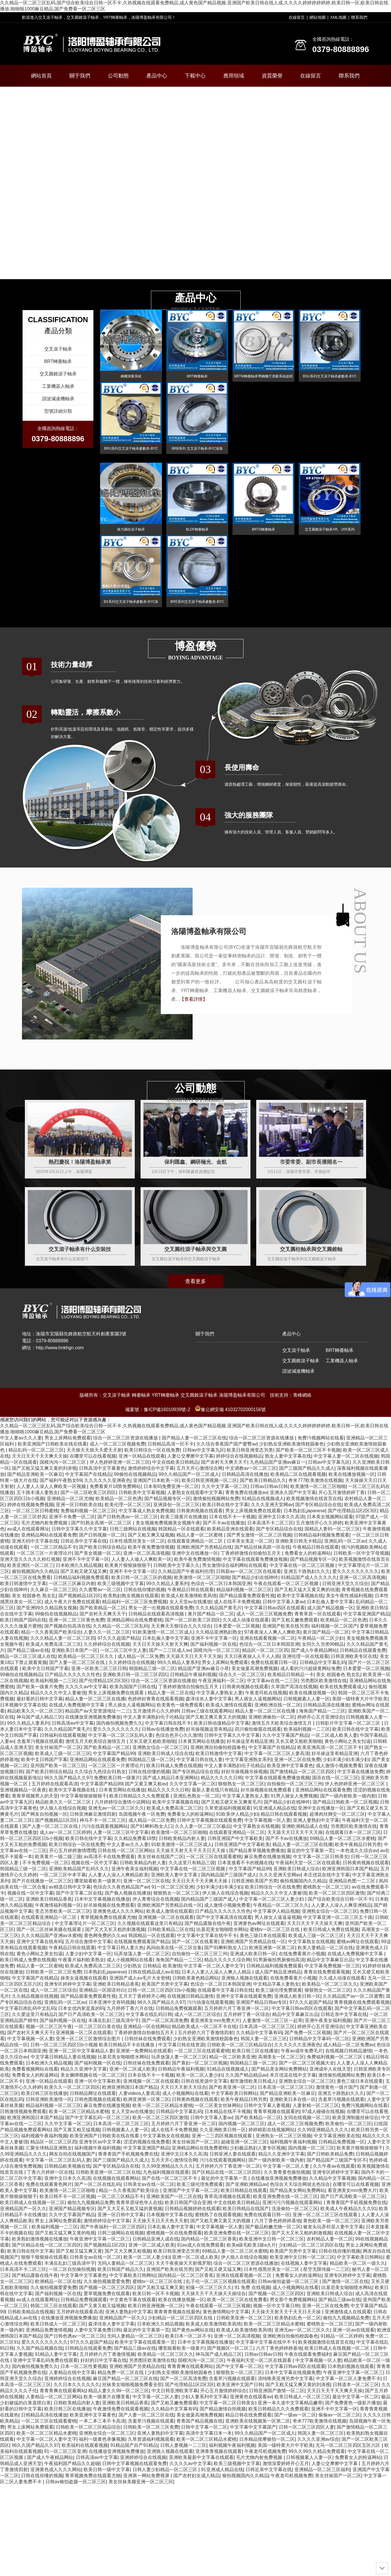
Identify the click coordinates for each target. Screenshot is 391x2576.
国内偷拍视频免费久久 (119, 1723)
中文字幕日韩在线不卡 (168, 1723)
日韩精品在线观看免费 (363, 1650)
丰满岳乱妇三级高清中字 (113, 2020)
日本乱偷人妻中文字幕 (330, 1601)
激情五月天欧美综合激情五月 (282, 1723)
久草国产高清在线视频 (294, 1686)
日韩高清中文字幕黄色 (102, 1468)
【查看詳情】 (193, 999)
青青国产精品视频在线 (199, 2421)
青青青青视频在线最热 (177, 2311)
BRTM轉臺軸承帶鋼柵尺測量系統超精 (263, 376)
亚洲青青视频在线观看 (219, 2451)
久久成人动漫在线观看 (246, 1619)
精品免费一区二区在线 (121, 2372)
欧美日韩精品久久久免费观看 (140, 1795)
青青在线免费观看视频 (327, 1971)
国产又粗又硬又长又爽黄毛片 (231, 1802)
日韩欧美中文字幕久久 (176, 1565)
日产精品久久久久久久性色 (72, 1674)
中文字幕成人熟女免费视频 (146, 1510)
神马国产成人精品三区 (39, 1717)
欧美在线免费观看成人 (343, 1686)
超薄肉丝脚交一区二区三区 (337, 1814)
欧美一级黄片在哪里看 (107, 2396)
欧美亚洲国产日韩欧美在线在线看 (52, 1443)
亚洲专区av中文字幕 (100, 2141)
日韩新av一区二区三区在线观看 (248, 1571)
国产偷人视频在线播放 (128, 1893)
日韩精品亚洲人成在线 (155, 2238)
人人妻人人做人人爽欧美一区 (141, 1559)
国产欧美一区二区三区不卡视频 (308, 1450)
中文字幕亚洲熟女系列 (248, 1759)
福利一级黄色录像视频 (102, 2439)
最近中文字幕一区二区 (355, 2396)
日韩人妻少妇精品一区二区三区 (165, 2469)
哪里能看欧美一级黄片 (97, 1880)
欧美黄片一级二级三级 (58, 1856)
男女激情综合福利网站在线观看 (234, 1565)
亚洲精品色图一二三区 (352, 1880)
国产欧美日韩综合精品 (102, 1547)
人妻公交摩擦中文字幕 (190, 1456)
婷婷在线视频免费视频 (30, 1504)
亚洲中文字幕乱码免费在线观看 (45, 2360)
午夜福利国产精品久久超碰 (72, 2463)
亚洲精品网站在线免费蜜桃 (134, 1619)
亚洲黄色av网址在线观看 (259, 1923)
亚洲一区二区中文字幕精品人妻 (81, 2050)
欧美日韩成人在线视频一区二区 (32, 2202)
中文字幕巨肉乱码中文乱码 (28, 2008)
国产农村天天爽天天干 (224, 1462)
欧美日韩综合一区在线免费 (152, 1450)
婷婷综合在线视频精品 (239, 1456)
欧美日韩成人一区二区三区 (58, 2323)
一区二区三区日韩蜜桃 (35, 1510)
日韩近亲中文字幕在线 (83, 1541)
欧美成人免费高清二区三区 (53, 1644)
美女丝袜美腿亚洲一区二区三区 (140, 2481)
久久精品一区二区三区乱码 (120, 1626)
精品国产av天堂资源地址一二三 (97, 1710)
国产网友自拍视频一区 (44, 1814)
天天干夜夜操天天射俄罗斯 (183, 2263)
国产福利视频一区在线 (213, 1644)
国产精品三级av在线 (28, 1650)
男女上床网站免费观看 (68, 1437)
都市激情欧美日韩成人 (253, 2081)
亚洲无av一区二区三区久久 (116, 1808)
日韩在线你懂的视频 (144, 1589)
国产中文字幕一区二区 (239, 2366)
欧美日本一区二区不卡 (188, 2336)
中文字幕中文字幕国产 (253, 2427)
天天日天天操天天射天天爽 (160, 1644)
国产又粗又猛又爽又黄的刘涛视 (44, 1468)
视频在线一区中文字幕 (94, 1862)
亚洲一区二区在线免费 (297, 1759)
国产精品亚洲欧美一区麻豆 (35, 1474)
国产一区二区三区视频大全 (306, 2062)
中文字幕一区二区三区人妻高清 (276, 1753)
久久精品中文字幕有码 (259, 2032)
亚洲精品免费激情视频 (49, 2329)
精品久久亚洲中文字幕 (83, 2069)
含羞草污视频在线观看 (40, 1741)
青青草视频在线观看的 (276, 2111)
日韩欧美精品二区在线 (170, 1929)
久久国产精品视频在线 (39, 2348)
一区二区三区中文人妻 (123, 1650)
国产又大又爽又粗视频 (128, 2251)
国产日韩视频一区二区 (102, 1534)
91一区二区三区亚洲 (173, 1886)
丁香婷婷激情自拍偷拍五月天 (251, 1553)
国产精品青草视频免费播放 (257, 1850)
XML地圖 (338, 17)
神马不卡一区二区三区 (103, 1820)
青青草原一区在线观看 (317, 1613)
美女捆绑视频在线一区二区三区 (92, 2075)
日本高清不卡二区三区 (270, 1522)
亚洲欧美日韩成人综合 (296, 1868)
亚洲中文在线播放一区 (195, 1553)
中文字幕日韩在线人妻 (199, 1759)
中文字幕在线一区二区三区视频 (302, 1565)
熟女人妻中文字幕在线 (288, 1456)
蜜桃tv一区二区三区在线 (275, 1929)
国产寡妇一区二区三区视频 (199, 2062)
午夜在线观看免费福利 (307, 2354)
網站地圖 (317, 17)
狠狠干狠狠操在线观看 (44, 2257)
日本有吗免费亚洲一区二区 (171, 1486)
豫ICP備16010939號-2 (167, 1409)
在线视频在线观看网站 (116, 2178)
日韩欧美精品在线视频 (31, 2311)
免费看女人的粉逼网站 (308, 1553)
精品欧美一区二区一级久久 (357, 2263)
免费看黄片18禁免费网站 (115, 1486)
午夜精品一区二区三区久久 (281, 1905)
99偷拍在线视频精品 (135, 1474)
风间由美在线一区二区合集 (174, 1947)
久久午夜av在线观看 (334, 2166)
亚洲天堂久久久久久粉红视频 (30, 1559)
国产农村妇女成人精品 (196, 2475)
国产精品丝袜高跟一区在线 (262, 1547)
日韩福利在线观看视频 (63, 1735)
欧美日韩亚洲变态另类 (250, 1450)
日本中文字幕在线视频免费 (292, 2372)
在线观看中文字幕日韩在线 (225, 1990)
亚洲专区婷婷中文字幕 (67, 1984)
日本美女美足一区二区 (250, 1541)
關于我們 (205, 1333)
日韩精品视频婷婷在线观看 (192, 2208)
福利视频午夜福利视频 (44, 2135)
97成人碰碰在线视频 (323, 2111)
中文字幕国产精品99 (114, 1753)
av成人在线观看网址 (28, 1528)
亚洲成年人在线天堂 (330, 2069)
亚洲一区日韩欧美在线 (79, 1504)
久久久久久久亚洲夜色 (107, 1480)
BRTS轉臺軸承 (263, 529)
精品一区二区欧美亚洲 (232, 2056)
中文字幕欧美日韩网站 (234, 2093)
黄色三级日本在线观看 (263, 1935)
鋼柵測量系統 (131, 376)
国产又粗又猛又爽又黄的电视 (65, 2232)
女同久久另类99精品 (323, 1644)
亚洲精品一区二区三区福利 (322, 2469)
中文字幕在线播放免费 (360, 1771)
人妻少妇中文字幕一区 (88, 1953)
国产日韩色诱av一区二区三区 (127, 1516)
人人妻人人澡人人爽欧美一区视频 (51, 1486)
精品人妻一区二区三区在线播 (95, 1698)
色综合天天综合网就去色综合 (300, 2184)
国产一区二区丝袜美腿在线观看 (49, 1929)
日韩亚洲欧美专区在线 (354, 1656)
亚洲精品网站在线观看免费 (49, 1534)
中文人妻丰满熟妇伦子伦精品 (153, 1717)
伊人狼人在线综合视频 (63, 1808)
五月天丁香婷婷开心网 (142, 1996)
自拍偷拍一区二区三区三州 (294, 1783)
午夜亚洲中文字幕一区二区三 (100, 2238)
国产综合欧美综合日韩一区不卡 (340, 1899)
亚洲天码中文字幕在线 (35, 1541)
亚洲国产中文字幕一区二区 (190, 2190)
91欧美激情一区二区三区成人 (162, 1632)
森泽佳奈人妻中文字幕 (209, 1698)
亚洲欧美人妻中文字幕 (174, 1874)
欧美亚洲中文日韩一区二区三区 (271, 2238)
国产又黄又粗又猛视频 (77, 2129)
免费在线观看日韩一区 (274, 1662)
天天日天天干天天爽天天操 (39, 1456)
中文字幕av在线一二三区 (272, 1680)
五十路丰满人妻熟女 (37, 1492)
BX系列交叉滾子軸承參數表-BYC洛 (131, 602)
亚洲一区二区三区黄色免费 (76, 1619)
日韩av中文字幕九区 (203, 1450)
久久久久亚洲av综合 (318, 2439)
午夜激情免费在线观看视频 (120, 2408)
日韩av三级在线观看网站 (207, 1710)
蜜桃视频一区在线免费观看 (174, 2232)
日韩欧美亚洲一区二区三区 (244, 2317)
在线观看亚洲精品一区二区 (195, 1541)
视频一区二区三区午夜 (49, 2026)
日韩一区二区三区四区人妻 (306, 2427)
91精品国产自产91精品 (134, 2445)
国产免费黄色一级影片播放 (353, 2402)
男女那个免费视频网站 (293, 2299)
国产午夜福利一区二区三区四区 (112, 2226)
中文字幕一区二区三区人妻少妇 (272, 1899)
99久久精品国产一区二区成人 (188, 1474)
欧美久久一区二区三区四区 (72, 2087)
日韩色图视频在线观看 (97, 2099)
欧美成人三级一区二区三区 (63, 1753)
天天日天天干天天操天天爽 (314, 1923)
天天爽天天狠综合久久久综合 (181, 1626)
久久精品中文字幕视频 (332, 2178)
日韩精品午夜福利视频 (193, 1674)
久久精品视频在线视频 (35, 1996)
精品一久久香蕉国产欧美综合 (51, 1632)
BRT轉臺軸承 (58, 361)
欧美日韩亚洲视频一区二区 (209, 1480)
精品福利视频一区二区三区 (244, 1589)
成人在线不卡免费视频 (237, 1601)
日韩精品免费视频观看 (179, 2008)
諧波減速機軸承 (58, 398)
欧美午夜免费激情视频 (151, 1547)
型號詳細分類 (58, 411)
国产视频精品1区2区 (79, 1595)
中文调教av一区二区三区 (250, 1468)
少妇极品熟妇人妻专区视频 (257, 2147)
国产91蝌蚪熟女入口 (151, 1826)
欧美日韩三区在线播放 (255, 2050)
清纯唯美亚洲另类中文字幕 (285, 2378)
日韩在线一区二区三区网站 (125, 1850)
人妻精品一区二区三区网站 (53, 2396)
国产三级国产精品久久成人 (307, 1468)
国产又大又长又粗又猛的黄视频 (129, 2208)
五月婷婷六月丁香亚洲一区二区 (236, 2008)
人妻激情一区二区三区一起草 (272, 2020)
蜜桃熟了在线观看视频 (218, 2214)
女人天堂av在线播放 (190, 1601)
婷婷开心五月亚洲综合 (320, 1717)
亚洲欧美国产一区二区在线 (174, 2196)
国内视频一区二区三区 (241, 2123)
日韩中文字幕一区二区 (204, 2427)
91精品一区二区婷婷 (342, 2336)
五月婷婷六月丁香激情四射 (205, 2032)
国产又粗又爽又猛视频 (151, 1534)
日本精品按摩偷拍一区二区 (267, 2439)
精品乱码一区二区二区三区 (36, 1450)
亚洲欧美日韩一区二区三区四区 (135, 1674)
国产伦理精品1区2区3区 (352, 1510)
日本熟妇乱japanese (304, 1510)
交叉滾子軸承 (58, 348)
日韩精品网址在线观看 (93, 2093)
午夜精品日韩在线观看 (316, 1547)
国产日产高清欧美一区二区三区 (90, 2014)
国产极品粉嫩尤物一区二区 (273, 2226)
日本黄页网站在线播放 (201, 1741)
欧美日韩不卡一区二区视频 (67, 2196)
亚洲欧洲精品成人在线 (305, 1826)
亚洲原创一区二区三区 (176, 1504)
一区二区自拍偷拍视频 (72, 2269)
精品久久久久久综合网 (227, 1959)
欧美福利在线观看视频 (85, 2445)
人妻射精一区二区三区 (316, 2105)
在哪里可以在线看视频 (93, 1456)
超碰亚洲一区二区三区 (244, 2141)
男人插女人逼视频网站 (258, 1698)
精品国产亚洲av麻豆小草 (203, 1668)
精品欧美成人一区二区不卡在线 (204, 2026)
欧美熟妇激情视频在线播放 (39, 2238)
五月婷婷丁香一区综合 (246, 2014)
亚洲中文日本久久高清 (281, 1516)
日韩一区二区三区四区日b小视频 (161, 1990)
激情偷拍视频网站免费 (216, 1498)
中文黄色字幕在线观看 (133, 2299)
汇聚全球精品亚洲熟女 (49, 2147)
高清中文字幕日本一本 (209, 2433)
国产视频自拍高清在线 (67, 1626)
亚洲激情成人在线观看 (348, 2311)
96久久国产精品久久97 (68, 1777)
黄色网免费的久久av (105, 1935)
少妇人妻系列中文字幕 (204, 2396)
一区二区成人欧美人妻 (334, 1735)
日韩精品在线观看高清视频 (156, 1613)
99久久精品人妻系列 (167, 1583)
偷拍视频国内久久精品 (35, 1571)
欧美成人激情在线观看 (229, 1704)
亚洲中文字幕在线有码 (39, 1941)
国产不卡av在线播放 (224, 1522)
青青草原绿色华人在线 (139, 2202)
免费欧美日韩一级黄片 (117, 1777)
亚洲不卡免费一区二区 (72, 1516)
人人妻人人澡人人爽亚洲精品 (341, 1905)
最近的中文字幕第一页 (310, 1850)
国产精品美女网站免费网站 (279, 2069)
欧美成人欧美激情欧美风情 (189, 1595)
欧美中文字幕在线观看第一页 (145, 2342)
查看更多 (195, 1281)
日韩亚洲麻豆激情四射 (93, 1814)
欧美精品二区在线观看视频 (298, 1474)
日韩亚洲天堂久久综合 (345, 1583)
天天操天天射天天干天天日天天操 (191, 1850)
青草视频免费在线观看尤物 (108, 1917)
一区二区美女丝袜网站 (218, 2105)
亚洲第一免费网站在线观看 (143, 2050)
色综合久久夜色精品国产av (121, 1886)
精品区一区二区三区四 (265, 1650)
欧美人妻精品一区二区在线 (325, 1947)
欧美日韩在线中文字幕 (225, 1504)
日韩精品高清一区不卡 (170, 1443)
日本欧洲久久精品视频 (79, 1565)
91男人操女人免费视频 (294, 1795)
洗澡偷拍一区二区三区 (295, 2208)
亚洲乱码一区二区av (345, 1541)
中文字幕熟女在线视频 (256, 1826)
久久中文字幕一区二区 (225, 1486)
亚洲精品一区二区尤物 (70, 1498)
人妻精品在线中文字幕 (72, 2372)
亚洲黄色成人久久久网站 (118, 1911)
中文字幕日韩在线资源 (181, 2044)
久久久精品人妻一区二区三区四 (62, 1638)
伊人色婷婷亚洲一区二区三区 (120, 1462)
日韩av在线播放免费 (163, 1729)
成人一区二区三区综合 (53, 1990)
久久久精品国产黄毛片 (219, 1607)
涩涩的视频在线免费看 (146, 2141)
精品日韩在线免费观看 (248, 2414)
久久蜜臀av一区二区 (100, 1589)
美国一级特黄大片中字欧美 (360, 1698)
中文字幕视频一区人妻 (267, 1820)
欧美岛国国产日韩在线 (133, 1686)
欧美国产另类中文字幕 (165, 1984)
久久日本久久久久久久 (77, 2384)
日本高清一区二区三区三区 (267, 2026)
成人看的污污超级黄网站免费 (310, 1668)
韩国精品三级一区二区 (152, 1668)
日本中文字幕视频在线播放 (102, 1899)
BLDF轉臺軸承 (197, 529)
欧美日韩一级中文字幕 (107, 2469)
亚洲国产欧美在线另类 (285, 1626)
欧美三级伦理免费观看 (279, 1990)
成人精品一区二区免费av (348, 2044)
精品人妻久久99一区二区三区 (118, 2390)
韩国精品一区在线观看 (181, 1528)
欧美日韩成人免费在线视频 (174, 1765)
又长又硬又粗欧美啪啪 (152, 1741)
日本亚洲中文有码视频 (111, 2002)
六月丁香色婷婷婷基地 (277, 2220)
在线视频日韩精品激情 (190, 1996)
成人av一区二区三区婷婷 (65, 1832)
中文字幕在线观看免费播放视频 (255, 1559)
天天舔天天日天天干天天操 (194, 1656)
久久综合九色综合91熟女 (100, 1771)
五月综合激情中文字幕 (88, 1941)
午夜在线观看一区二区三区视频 (287, 1583)
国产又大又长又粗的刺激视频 (115, 1929)
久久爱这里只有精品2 (34, 2014)
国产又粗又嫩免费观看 (295, 1619)
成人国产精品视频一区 (330, 1607)
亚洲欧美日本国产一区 (74, 1650)
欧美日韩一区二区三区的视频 (141, 1577)
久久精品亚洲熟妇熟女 (219, 1632)
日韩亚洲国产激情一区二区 (277, 2390)
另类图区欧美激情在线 (323, 1680)
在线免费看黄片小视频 (302, 1953)
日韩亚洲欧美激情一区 (49, 2099)
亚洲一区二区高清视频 (146, 1553)
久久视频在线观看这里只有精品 (149, 1923)
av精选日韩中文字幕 (70, 1886)
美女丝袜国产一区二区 (58, 1747)
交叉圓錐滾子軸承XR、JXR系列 (329, 529)
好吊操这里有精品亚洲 (250, 1741)
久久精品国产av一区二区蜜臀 (353, 1996)
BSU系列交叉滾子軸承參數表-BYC (329, 376)
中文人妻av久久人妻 (21, 1437)
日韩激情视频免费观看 (23, 2111)
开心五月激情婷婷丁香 (341, 1492)
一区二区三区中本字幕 (63, 1874)
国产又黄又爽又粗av (146, 1783)
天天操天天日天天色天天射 (160, 2220)
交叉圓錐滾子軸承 (58, 373)
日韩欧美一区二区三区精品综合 (239, 2044)
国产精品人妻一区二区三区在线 (194, 1437)
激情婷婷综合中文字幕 (151, 1468)
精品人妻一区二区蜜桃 (200, 1534)
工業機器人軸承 (58, 386)
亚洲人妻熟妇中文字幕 (316, 1820)
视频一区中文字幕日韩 (276, 2305)
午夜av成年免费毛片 (302, 2050)
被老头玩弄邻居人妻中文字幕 (333, 2226)
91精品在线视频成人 (263, 1498)
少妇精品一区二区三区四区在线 (311, 2245)
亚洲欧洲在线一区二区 (277, 1704)
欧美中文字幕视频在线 (300, 1595)
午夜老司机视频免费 (265, 2451)
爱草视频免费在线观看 (107, 2293)
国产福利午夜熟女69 (61, 1480)
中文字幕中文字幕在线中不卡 (207, 1935)
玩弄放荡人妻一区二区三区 (141, 1953)
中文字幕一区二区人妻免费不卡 (348, 2378)
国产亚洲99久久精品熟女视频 (46, 1607)
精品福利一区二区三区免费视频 (134, 1601)
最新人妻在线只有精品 (215, 1789)
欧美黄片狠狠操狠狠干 (128, 1565)
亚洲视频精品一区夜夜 (23, 1789)
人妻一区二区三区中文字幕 (121, 1832)
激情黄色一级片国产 (336, 2087)
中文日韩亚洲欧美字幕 (175, 2390)
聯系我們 (359, 17)
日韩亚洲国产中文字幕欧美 (235, 1838)
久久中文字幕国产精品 (285, 1735)
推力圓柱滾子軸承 (131, 529)
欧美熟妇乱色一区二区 (297, 2317)
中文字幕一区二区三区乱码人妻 (120, 1735)
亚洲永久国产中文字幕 (293, 1492)
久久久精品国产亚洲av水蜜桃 (51, 1935)
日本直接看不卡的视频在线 (245, 1862)
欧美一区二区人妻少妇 (199, 2075)
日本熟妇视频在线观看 (351, 2366)
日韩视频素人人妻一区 (306, 1698)
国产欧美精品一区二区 (103, 1607)
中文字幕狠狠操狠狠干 (83, 1795)
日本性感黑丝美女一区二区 (137, 1541)
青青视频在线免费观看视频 (362, 2002)
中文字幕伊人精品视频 (276, 1911)
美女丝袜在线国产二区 (160, 1856)
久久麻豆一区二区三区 (53, 1589)
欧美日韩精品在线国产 (246, 2208)
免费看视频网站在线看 (35, 2069)
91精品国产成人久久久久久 (309, 1577)
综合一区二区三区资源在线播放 (126, 1437)
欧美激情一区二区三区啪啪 (318, 1486)
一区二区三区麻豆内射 (72, 1583)
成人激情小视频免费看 (339, 1765)
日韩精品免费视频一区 (341, 2141)
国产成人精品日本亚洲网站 (170, 1777)
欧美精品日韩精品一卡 (291, 1674)
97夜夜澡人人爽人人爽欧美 (272, 1632)
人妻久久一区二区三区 (107, 1632)
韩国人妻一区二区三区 (264, 2038)
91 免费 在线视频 (252, 2287)
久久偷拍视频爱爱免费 (107, 2281)
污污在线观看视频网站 (105, 1826)
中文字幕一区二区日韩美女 (320, 1856)
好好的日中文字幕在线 (103, 2360)
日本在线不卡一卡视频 (232, 1516)
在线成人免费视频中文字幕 (77, 1704)
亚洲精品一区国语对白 (102, 1990)
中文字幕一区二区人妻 (286, 2166)
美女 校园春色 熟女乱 (34, 1595)
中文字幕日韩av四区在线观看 (274, 1607)
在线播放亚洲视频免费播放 (93, 1717)
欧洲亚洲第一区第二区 (272, 1947)
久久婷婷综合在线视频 (107, 1644)
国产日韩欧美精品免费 (330, 2153)
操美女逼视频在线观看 (83, 1977)
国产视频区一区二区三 (230, 2348)
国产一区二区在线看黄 (195, 1941)
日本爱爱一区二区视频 (236, 1626)
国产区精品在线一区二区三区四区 (226, 2172)
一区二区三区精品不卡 (53, 1547)
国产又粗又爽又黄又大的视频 (216, 1717)
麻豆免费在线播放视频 (267, 1856)
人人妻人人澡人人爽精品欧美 (118, 1874)
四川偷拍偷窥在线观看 (258, 1729)
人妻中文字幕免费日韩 (97, 2329)
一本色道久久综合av (357, 1850)
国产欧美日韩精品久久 (263, 1480)
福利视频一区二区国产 (334, 1626)
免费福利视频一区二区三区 (88, 1510)
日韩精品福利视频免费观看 (321, 1534)
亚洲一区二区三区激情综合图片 (89, 2038)
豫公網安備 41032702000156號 (230, 1409)
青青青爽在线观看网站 (190, 2366)
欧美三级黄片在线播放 (184, 1516)
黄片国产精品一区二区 (211, 1613)
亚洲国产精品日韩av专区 (261, 2002)
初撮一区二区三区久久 (209, 2287)
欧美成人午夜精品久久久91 (348, 2208)
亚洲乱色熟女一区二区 (196, 1795)
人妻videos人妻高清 (139, 2093)
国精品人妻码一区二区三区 (332, 1528)
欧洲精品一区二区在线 (58, 2281)
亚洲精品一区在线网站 (146, 2026)
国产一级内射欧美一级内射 (348, 1795)
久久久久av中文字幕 (86, 1686)
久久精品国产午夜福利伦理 (185, 1571)
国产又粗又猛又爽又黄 (79, 2251)
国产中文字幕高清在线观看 (224, 1917)
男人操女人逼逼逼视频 (277, 1917)
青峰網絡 (302, 1395)
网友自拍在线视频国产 (72, 2153)
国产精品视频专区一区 (167, 1498)
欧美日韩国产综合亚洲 (188, 2202)
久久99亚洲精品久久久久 (323, 2129)
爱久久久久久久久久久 (355, 1571)
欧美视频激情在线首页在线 (314, 1498)
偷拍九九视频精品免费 (90, 2202)
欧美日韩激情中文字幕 (23, 1583)
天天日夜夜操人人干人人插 (252, 1656)
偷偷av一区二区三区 (339, 2414)
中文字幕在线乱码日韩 (149, 2014)
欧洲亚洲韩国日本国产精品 (350, 1868)
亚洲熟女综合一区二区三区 (160, 1747)
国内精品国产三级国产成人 (229, 1874)
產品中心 (291, 1333)
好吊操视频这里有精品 (209, 1729)
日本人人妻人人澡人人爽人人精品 (217, 1971)
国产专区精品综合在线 (318, 1504)
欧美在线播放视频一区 (352, 1474)
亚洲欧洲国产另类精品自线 (204, 1547)
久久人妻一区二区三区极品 (202, 1826)
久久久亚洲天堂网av (272, 1504)
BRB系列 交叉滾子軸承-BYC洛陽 (197, 448)
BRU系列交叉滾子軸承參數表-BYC (131, 448)
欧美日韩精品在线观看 (244, 2190)
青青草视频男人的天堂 (35, 1795)
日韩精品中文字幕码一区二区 (319, 2038)
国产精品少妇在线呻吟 (255, 1577)
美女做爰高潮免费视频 (254, 1668)
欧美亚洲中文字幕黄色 (290, 1765)
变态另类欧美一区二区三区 (63, 1911)
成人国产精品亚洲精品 (278, 1971)
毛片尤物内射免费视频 (45, 1522)
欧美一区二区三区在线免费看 (237, 2299)
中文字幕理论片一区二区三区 (85, 1923)
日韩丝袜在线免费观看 (147, 2038)
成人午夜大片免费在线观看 (72, 1601)
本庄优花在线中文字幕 (326, 1874)
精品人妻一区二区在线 (170, 1692)
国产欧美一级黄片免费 (39, 1686)
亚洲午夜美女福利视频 (134, 1868)
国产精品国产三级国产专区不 (337, 2160)
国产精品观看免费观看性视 (247, 1595)
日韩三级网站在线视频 (133, 1528)
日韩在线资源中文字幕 (204, 2081)
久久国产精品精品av (246, 2075)
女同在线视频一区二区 (307, 2117)
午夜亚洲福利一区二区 (221, 1680)
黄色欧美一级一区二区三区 (331, 2220)
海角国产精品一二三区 (322, 1710)
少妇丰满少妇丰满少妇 (346, 1759)
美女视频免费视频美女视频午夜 (168, 1522)
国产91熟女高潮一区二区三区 (102, 1522)
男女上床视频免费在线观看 (253, 1510)
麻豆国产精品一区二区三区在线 (125, 2378)
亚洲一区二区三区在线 (146, 1880)
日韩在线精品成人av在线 (153, 1971)
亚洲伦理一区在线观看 (305, 1656)
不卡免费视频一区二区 (45, 1862)
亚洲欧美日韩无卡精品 (298, 1541)
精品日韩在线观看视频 (284, 1814)
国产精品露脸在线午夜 (208, 1923)
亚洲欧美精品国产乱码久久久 (79, 1868)
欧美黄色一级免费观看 (180, 1704)
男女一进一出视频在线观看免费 (160, 1607)
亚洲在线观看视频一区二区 (267, 1638)
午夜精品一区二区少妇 (321, 1638)
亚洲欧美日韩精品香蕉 (49, 1899)
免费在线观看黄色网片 (49, 2184)
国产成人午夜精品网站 (314, 1650)
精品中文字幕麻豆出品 (330, 1959)
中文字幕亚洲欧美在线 (337, 2135)
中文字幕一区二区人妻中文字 (214, 1965)
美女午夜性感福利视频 (349, 1595)
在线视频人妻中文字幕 (304, 2263)
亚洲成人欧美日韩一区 (253, 1953)
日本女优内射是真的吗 (81, 2008)
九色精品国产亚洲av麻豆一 (278, 1462)
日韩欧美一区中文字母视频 (361, 1553)
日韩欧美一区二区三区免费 (53, 1971)
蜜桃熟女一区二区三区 (326, 1886)
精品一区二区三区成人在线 (28, 1656)
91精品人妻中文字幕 (56, 2354)
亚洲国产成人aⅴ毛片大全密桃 (139, 1977)
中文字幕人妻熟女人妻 (219, 1692)
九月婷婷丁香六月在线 (130, 2008)
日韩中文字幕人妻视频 (267, 2105)
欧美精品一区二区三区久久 (86, 1656)
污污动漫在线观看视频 (210, 2002)
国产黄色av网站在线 (193, 2329)
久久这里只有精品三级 (192, 1862)
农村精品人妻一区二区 (330, 2238)
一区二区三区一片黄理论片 (44, 1553)
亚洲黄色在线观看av (251, 2396)
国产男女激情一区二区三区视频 (259, 1534)
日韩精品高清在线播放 (245, 1474)
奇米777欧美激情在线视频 (315, 1480)
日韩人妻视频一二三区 (183, 2445)
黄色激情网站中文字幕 (226, 2311)
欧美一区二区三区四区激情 (336, 1893)
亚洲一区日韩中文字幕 (120, 2214)
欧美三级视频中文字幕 (120, 1583)
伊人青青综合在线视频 (155, 1899)
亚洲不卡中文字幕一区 (86, 1559)
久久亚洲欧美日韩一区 (223, 2129)
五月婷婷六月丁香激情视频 (107, 2354)
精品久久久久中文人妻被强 (58, 1692)
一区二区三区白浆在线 (97, 2026)
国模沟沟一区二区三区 (63, 1462)
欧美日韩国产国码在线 (23, 1619)
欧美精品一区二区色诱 (118, 1498)
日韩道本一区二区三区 (356, 2384)
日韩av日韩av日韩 (269, 1486)
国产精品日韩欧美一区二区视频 (345, 1802)
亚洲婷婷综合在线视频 (67, 2378)
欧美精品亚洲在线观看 (230, 1528)
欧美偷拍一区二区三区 (348, 2123)
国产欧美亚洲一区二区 (232, 2087)
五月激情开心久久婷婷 (319, 1522)
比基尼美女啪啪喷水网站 (221, 1929)
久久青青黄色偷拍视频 (287, 2172)
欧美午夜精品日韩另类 (358, 1844)
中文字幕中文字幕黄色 (83, 2275)
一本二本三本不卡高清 (102, 2421)
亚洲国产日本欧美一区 (156, 1480)
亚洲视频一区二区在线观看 (166, 1917)
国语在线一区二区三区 (335, 1777)
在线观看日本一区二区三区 (353, 1832)
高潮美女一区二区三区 (281, 2056)
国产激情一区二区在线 (345, 2281)
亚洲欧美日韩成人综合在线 (165, 1753)
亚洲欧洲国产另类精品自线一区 (169, 1905)
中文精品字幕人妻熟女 (276, 1984)
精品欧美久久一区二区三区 (35, 1710)
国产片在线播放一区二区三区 (42, 1880)
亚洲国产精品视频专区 (72, 2208)
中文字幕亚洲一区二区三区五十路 (337, 1917)
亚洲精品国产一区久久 (23, 2208)
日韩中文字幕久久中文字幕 (79, 1528)
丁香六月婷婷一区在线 (50, 2172)
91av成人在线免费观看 (200, 2245)
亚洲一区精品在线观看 (142, 1456)
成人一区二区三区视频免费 (117, 1443)
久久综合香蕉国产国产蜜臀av (226, 1443)
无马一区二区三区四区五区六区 (348, 2445)
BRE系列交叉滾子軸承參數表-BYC (197, 602)
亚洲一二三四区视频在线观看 (222, 2135)
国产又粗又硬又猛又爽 (83, 1571)
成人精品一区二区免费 (140, 1656)
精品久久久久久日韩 (221, 1777)
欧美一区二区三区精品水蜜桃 (162, 2105)
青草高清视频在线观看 (227, 2196)
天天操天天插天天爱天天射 (94, 1450)
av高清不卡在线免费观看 (109, 1856)
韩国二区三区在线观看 (53, 2305)
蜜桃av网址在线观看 (358, 1941)
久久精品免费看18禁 (135, 1838)
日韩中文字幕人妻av (284, 1601)
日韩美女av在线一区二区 (148, 2184)
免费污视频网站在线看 (321, 1437)
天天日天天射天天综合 (183, 2087)
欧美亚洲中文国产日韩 (240, 2384)
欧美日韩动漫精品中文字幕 (221, 1723)
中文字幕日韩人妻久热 (120, 1947)
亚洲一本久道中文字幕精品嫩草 (290, 2402)
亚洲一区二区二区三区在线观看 (326, 2214)
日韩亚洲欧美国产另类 (254, 1880)
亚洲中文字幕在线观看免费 (244, 1996)
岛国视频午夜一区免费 (142, 1814)
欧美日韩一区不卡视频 (155, 2293)
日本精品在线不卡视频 (227, 2111)
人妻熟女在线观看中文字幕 (195, 1492)
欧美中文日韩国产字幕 (45, 1668)
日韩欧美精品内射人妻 (182, 1838)
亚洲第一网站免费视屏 (147, 2475)
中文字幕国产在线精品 (88, 1474)
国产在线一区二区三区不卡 (170, 2178)
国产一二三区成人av (170, 1650)
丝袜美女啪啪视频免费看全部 (132, 2384)
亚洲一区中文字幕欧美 (97, 2081)
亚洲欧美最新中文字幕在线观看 (201, 2457)
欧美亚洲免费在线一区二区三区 (285, 2196)
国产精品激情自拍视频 (223, 2408)
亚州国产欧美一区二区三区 (58, 1765)
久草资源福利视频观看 (227, 1808)
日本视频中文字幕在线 (23, 1704)
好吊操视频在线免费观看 (267, 1789)
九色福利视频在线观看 (166, 2172)
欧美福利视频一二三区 (53, 1680)
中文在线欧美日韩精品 (175, 1462)
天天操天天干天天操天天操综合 (213, 2293)
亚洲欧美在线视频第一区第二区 (257, 2421)
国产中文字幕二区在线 (79, 1893)
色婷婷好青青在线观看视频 (155, 1698)
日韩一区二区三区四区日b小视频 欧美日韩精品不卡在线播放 (93, 2044)
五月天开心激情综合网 (199, 1468)
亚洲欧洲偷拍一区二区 (271, 1717)
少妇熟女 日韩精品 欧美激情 (152, 1965)
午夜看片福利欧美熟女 (81, 1959)
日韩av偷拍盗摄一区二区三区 (289, 2281)
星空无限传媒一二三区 (326, 2269)
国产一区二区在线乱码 (97, 2184)
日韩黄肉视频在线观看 (199, 1510)
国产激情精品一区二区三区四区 (302, 1771)
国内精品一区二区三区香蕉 (209, 2238)
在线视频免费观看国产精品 (141, 1941)
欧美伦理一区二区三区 (128, 1504)
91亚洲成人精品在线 (274, 1808)
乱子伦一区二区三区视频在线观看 (220, 2281)
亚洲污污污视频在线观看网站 (293, 2202)
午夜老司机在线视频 (266, 1692)
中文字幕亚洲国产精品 (366, 1613)
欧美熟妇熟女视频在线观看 (131, 1595)
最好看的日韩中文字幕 (39, 1698)
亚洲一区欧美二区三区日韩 (99, 1668)
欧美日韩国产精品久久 (120, 2269)
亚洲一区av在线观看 (354, 2329)
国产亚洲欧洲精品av (247, 2184)
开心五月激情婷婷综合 (223, 2390)
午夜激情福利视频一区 (58, 1905)
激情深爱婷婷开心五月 (286, 2463)
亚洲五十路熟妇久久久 (307, 1571)
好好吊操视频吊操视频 (244, 1771)
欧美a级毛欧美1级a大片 (251, 2245)
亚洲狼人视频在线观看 (244, 1977)
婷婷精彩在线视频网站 (271, 2129)
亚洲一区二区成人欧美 (132, 2069)
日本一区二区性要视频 (83, 2366)
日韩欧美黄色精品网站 (195, 1977)
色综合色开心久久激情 (179, 1735)
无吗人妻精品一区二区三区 (125, 2263)
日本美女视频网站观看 (330, 1516)
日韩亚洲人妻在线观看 (232, 2153)
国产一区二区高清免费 (165, 2020)
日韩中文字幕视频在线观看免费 (209, 1820)
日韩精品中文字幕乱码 (323, 1662)
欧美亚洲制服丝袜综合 (355, 2117)
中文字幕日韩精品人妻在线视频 (63, 2056)
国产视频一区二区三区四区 (106, 2287)
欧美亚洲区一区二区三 (30, 1565)
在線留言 (297, 17)
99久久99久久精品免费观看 (316, 2451)
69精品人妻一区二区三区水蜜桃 (342, 1838)
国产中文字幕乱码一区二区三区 (97, 2117)
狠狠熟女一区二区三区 (241, 1783)
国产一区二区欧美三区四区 (88, 1492)
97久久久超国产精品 (118, 1638)
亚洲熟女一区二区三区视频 (283, 2135)
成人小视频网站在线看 (130, 1959)
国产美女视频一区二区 (97, 1553)
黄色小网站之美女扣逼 (347, 1741)
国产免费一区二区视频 (308, 2032)
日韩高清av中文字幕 (73, 1723)
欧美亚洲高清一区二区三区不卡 (329, 1747)
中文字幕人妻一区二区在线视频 (345, 1456)
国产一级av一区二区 (295, 2414)
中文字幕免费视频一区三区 (332, 1965)
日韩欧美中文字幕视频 (142, 1492)
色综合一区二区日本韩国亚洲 (221, 1583)
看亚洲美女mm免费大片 (215, 2020)
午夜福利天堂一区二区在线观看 (307, 1862)
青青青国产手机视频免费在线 (128, 2153)
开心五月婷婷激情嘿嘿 (72, 1850)
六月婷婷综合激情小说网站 (122, 1802)
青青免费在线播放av (246, 1492)
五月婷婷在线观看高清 (55, 1783)
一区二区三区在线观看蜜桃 (213, 1856)
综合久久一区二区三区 (242, 1674)
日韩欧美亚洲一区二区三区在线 (108, 2172)
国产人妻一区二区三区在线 (77, 1662)
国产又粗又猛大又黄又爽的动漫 (306, 1589)
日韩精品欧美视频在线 (67, 2166)
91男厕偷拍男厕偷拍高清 (279, 1959)
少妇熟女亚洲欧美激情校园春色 (291, 1443)
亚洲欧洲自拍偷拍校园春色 (218, 1747)
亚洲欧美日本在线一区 (293, 2099)
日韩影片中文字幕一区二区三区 (348, 1723)
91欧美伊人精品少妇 (237, 1814)
